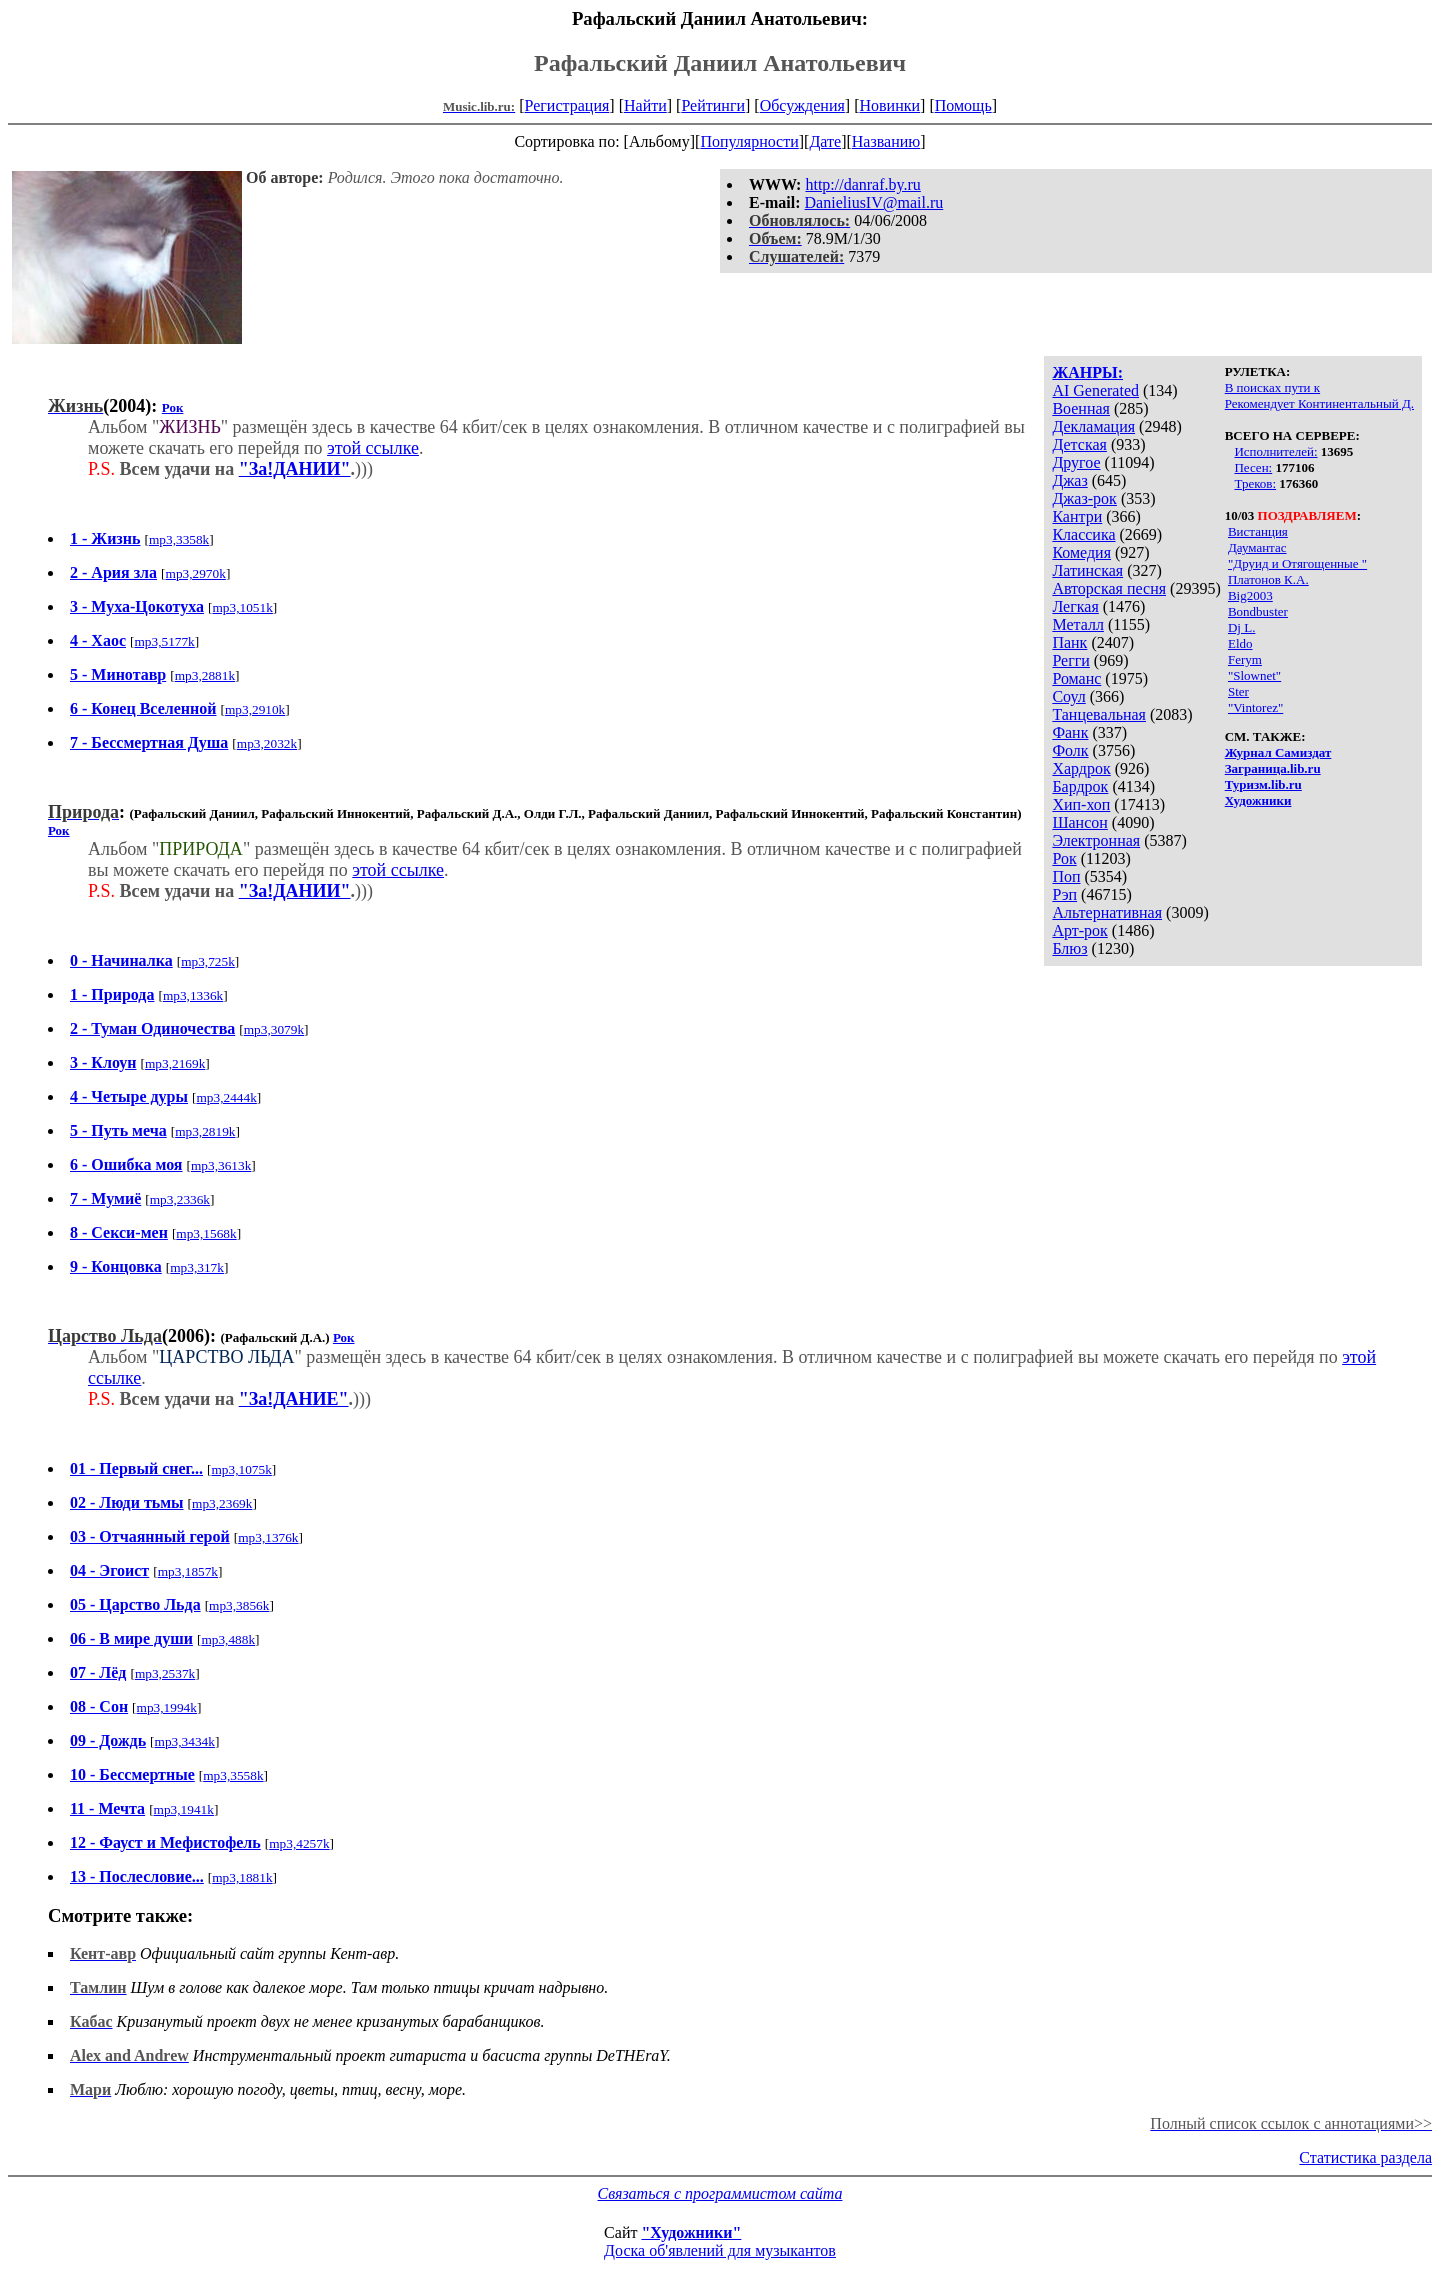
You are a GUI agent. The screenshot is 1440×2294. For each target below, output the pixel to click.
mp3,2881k (205, 675)
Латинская (1087, 570)
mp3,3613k (221, 1165)
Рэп (1064, 894)
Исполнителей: (1275, 451)
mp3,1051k (242, 607)
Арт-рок (1079, 930)
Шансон (1079, 822)
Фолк (1070, 750)
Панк (1069, 642)
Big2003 (1250, 595)
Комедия (1081, 552)
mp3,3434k (185, 1741)
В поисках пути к (1272, 387)
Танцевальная (1099, 714)
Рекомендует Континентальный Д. (1319, 403)
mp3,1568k (206, 1233)
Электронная (1096, 840)
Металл (1078, 624)
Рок (1064, 858)
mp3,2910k (255, 709)
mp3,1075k (241, 1469)
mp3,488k (228, 1639)
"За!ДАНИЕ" (294, 1399)
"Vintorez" (1255, 707)
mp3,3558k (233, 1775)
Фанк (1070, 732)
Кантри (1077, 516)
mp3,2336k (180, 1199)
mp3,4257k (299, 1843)
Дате (825, 141)
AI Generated (1095, 390)
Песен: (1253, 467)
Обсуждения (802, 105)
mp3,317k (197, 1267)
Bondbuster (1258, 611)
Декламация (1093, 426)
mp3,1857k (188, 1571)
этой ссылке (373, 448)
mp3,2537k (165, 1673)
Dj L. (1241, 627)
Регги (1070, 660)
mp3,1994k (167, 1707)
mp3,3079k (274, 1029)
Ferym (1245, 659)
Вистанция (1258, 531)
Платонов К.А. (1268, 579)
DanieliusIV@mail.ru (874, 202)
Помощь (963, 105)
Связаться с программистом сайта (720, 2193)
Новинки (889, 105)
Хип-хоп (1081, 804)
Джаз (1069, 480)
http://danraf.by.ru (862, 184)
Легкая (1075, 606)
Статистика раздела (1365, 2157)
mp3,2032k (267, 743)
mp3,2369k (222, 1503)
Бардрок (1080, 786)
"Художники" (691, 2232)
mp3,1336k (193, 995)
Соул (1068, 696)
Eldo (1240, 643)
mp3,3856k (239, 1605)
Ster (1238, 691)
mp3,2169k (175, 1063)
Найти (645, 105)
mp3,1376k (268, 1537)
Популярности (749, 141)
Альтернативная (1107, 912)
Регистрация (567, 105)
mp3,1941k (184, 1809)
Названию (886, 141)
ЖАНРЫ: (1087, 372)
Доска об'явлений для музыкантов (720, 2250)
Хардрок (1081, 768)
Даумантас (1257, 547)
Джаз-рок (1084, 498)
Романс (1076, 678)
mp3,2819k (205, 1131)
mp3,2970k (196, 573)
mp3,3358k (179, 539)
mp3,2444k (226, 1097)
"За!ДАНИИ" (295, 469)
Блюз (1069, 948)
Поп (1066, 876)
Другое (1076, 462)
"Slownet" (1254, 675)
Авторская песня (1109, 588)
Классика (1083, 534)
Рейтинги (713, 105)
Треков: (1255, 483)
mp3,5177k (164, 641)
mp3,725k (208, 961)
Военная (1081, 408)
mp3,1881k (242, 1877)
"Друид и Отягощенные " (1297, 563)
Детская (1079, 444)
